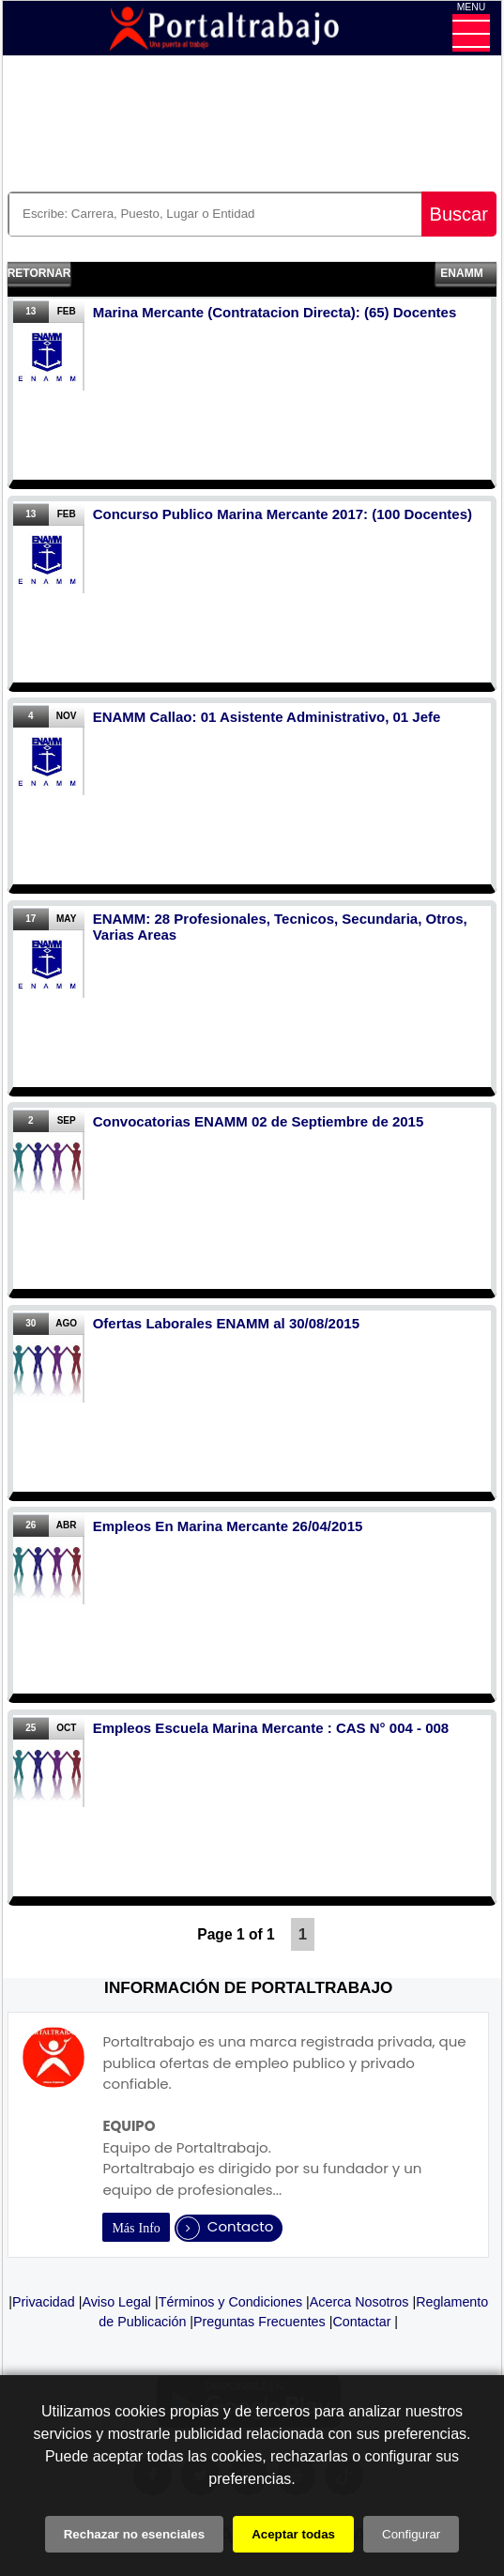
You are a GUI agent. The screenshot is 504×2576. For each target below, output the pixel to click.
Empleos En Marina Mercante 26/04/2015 (228, 1526)
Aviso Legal (116, 2301)
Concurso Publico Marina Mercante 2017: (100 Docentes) (282, 514)
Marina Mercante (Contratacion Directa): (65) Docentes (275, 312)
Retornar (39, 273)
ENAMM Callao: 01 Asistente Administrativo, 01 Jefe (267, 717)
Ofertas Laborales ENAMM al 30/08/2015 (226, 1323)
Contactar (361, 2321)
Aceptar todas (293, 2534)
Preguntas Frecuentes (259, 2321)
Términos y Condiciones (230, 2301)
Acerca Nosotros (359, 2301)
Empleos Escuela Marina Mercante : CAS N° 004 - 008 (271, 1728)
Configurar (411, 2534)
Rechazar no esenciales (134, 2534)
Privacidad (43, 2301)
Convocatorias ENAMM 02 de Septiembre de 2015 (258, 1121)
